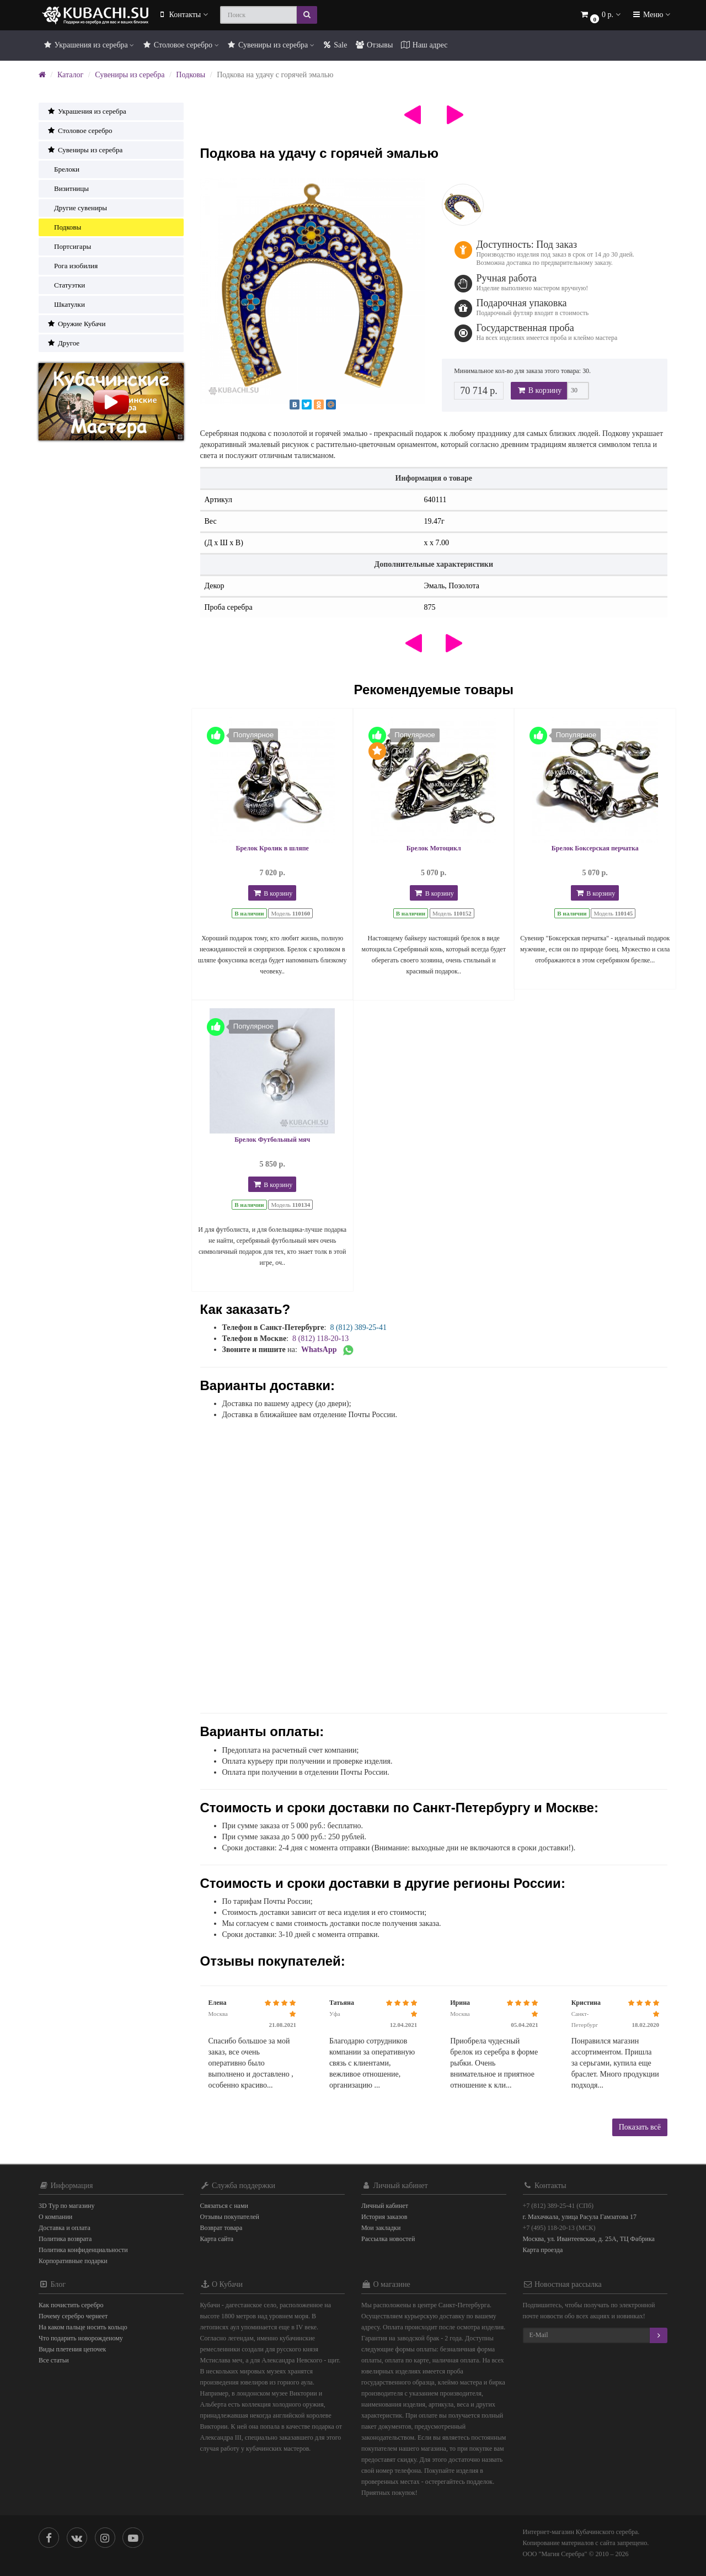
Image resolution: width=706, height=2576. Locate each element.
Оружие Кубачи (76, 324)
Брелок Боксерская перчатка (595, 848)
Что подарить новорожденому (81, 2338)
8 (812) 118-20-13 (320, 1338)
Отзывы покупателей (229, 2217)
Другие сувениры (77, 208)
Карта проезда (543, 2250)
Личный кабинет (384, 2206)
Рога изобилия (72, 266)
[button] (600, 15)
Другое (63, 343)
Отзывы (374, 45)
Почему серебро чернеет (73, 2316)
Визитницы (68, 188)
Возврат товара (221, 2228)
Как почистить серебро (71, 2305)
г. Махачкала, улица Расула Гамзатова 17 (580, 2217)
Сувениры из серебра (270, 45)
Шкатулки (66, 304)
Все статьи (54, 2360)
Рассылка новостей (388, 2239)
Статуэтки (66, 285)
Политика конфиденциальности (83, 2250)
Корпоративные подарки (73, 2261)
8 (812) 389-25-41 (358, 1327)
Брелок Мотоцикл (434, 848)
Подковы (190, 75)
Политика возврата (65, 2239)
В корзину (538, 390)
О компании (55, 2217)
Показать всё (640, 2127)
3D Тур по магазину (67, 2206)
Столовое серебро (180, 45)
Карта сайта (217, 2239)
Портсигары (69, 246)
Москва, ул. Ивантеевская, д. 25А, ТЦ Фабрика (589, 2239)
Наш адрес (423, 45)
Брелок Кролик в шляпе (272, 848)
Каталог (70, 75)
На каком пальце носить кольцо (83, 2327)
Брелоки (63, 169)
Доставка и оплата (64, 2228)
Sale (334, 45)
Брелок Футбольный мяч (272, 1139)
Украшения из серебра (88, 45)
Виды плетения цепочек (72, 2349)
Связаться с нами (224, 2206)
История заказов (384, 2217)
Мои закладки (380, 2228)
